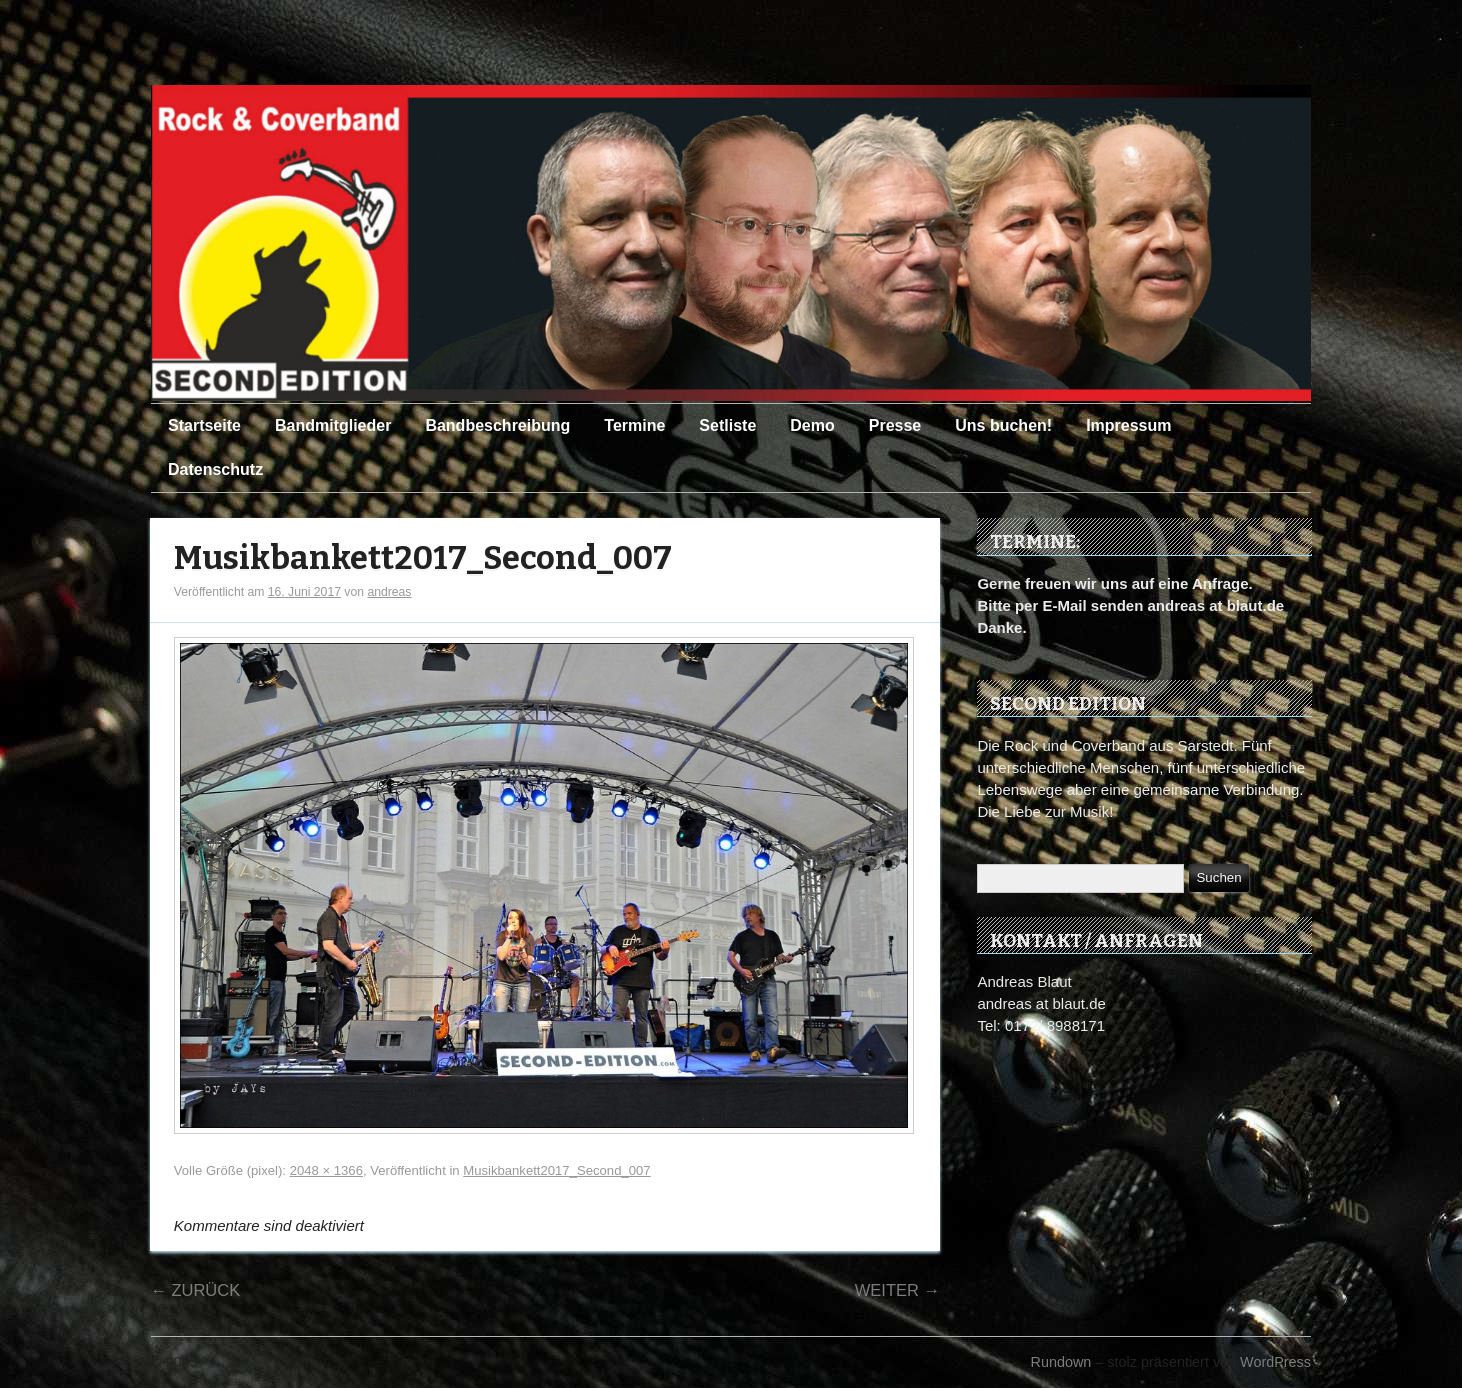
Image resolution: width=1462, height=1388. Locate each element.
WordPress (1275, 1362)
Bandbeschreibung (497, 425)
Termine (634, 425)
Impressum (1128, 425)
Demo (812, 425)
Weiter (897, 1290)
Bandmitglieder (333, 425)
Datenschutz (215, 469)
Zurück (195, 1290)
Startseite (204, 425)
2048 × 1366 (326, 1170)
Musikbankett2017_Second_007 (423, 558)
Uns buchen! (1003, 425)
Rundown (1061, 1362)
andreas (389, 592)
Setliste (727, 425)
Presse (895, 425)
